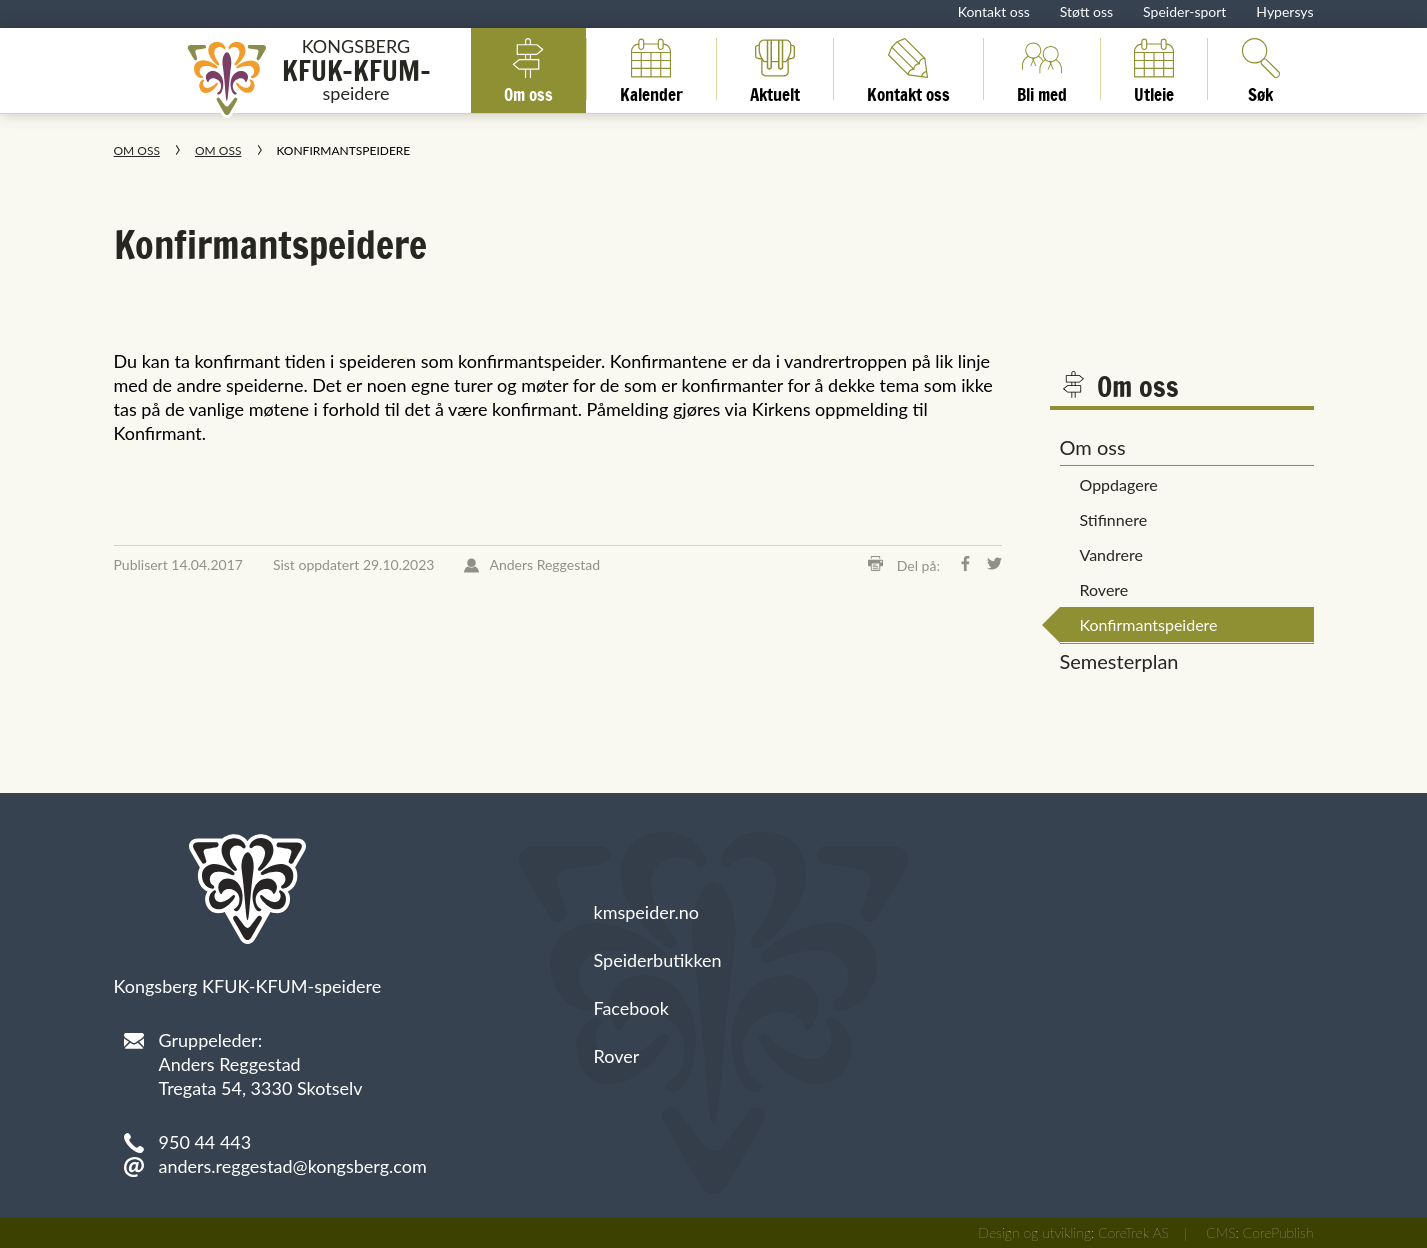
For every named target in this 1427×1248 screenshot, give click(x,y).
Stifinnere (1114, 519)
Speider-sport (1184, 11)
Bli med (1042, 69)
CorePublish (1278, 1232)
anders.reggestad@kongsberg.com (293, 1166)
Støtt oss (1086, 11)
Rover (617, 1056)
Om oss (528, 69)
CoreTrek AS (1133, 1232)
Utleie (1154, 69)
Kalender (651, 69)
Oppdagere (1119, 484)
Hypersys (1284, 11)
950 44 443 (205, 1142)
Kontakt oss (994, 11)
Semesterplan (1119, 661)
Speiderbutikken (658, 960)
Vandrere (1111, 554)
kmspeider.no (647, 912)
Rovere (1104, 589)
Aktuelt (775, 69)
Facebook (631, 1008)
